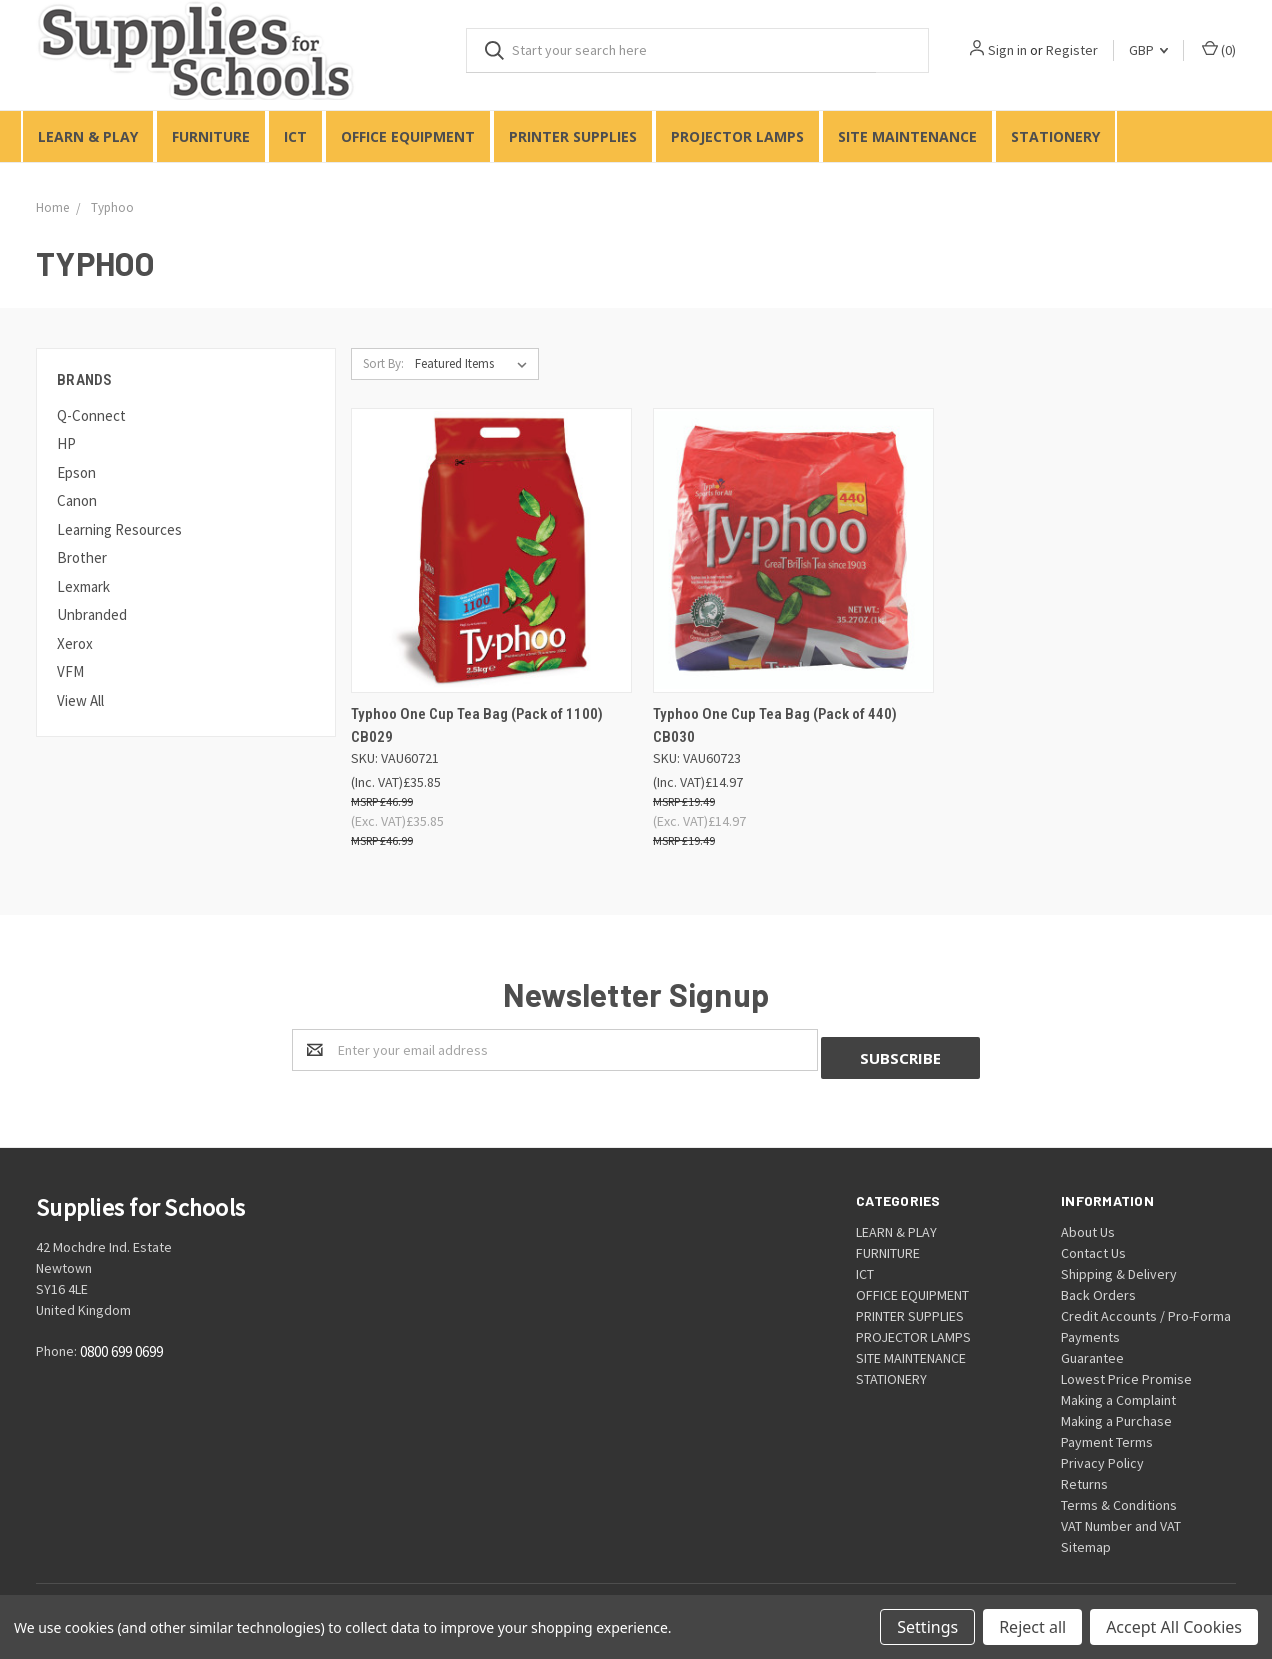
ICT (295, 136)
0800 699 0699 (121, 1344)
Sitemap (1086, 1539)
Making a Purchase (1116, 1413)
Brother (82, 557)
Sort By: (383, 363)
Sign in (1007, 50)
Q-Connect (91, 415)
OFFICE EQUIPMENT (408, 136)
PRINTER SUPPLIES (573, 136)
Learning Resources (119, 529)
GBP (1148, 50)
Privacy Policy (1102, 1455)
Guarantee (1092, 1350)
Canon (77, 500)
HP (66, 443)
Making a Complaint (1118, 1392)
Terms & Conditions (1119, 1497)
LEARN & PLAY (88, 136)
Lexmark (83, 586)
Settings (927, 1627)
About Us (1088, 1224)
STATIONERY (1055, 136)
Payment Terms (1107, 1434)
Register (1072, 50)
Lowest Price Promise (1126, 1371)
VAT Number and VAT (1121, 1518)
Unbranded (92, 614)
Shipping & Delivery (1119, 1266)
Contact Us (1093, 1245)
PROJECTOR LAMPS (737, 136)
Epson (76, 472)
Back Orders (1098, 1287)
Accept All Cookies (1174, 1627)
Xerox (75, 643)
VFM (70, 671)
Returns (1084, 1476)
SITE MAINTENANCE (907, 136)
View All (80, 700)
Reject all (1032, 1627)
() (1219, 49)
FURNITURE (211, 136)
